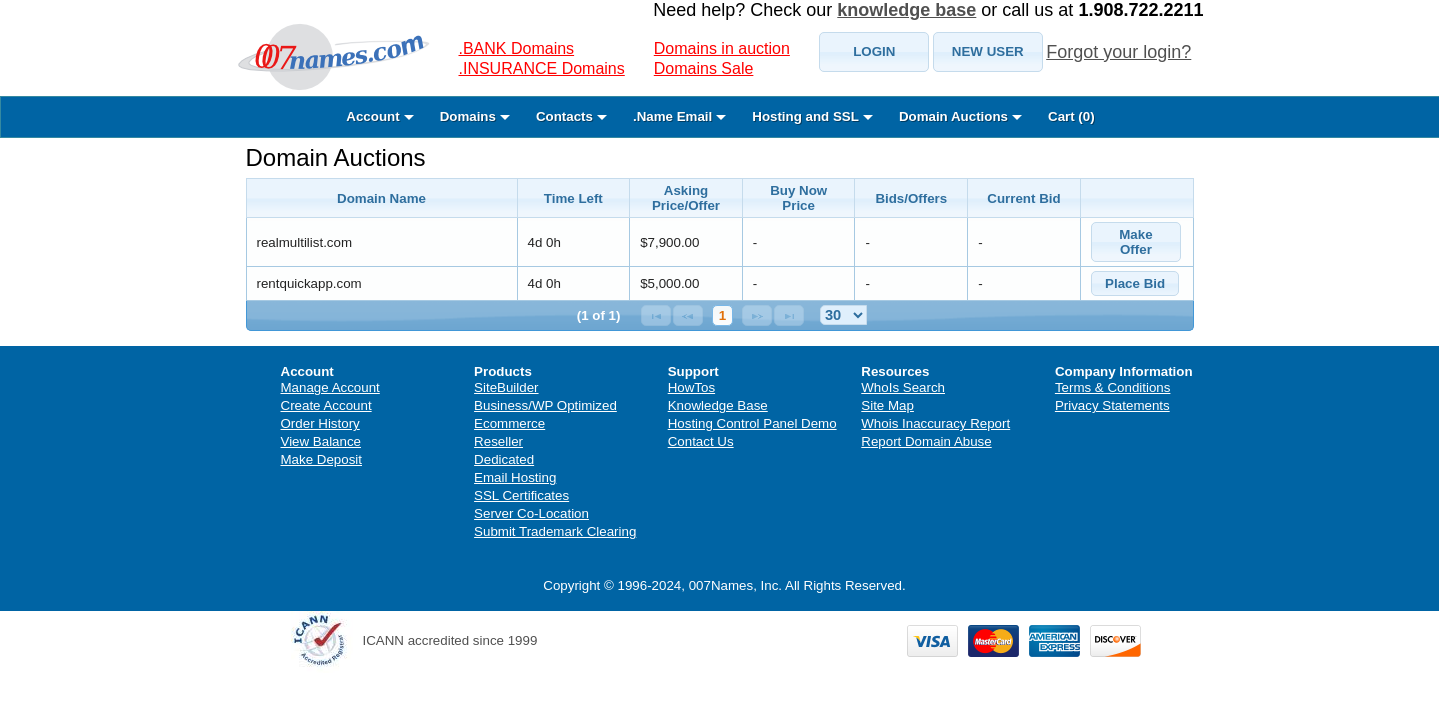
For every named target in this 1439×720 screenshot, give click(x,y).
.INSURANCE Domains (542, 68)
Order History (320, 423)
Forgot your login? (1118, 52)
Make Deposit (322, 459)
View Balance (321, 441)
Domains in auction (722, 48)
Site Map (887, 405)
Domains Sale (704, 68)
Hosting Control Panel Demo (752, 423)
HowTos (691, 387)
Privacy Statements (1112, 405)
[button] (874, 52)
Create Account (326, 405)
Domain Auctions (336, 157)
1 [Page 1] (722, 315)
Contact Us (701, 441)
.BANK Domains (517, 48)
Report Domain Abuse (926, 441)
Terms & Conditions (1113, 387)
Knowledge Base (718, 405)
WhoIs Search (903, 387)
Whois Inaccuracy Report (935, 423)
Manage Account (330, 387)
